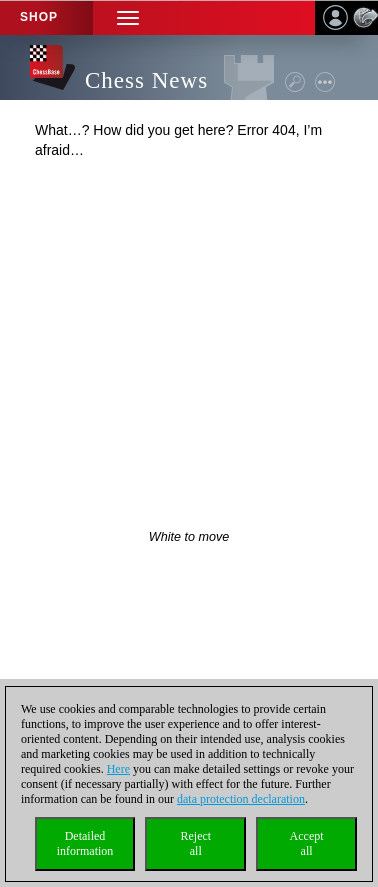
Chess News (146, 80)
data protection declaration (241, 799)
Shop (39, 17)
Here (118, 769)
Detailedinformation (85, 843)
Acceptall (307, 843)
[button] (128, 17)
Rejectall (195, 843)
